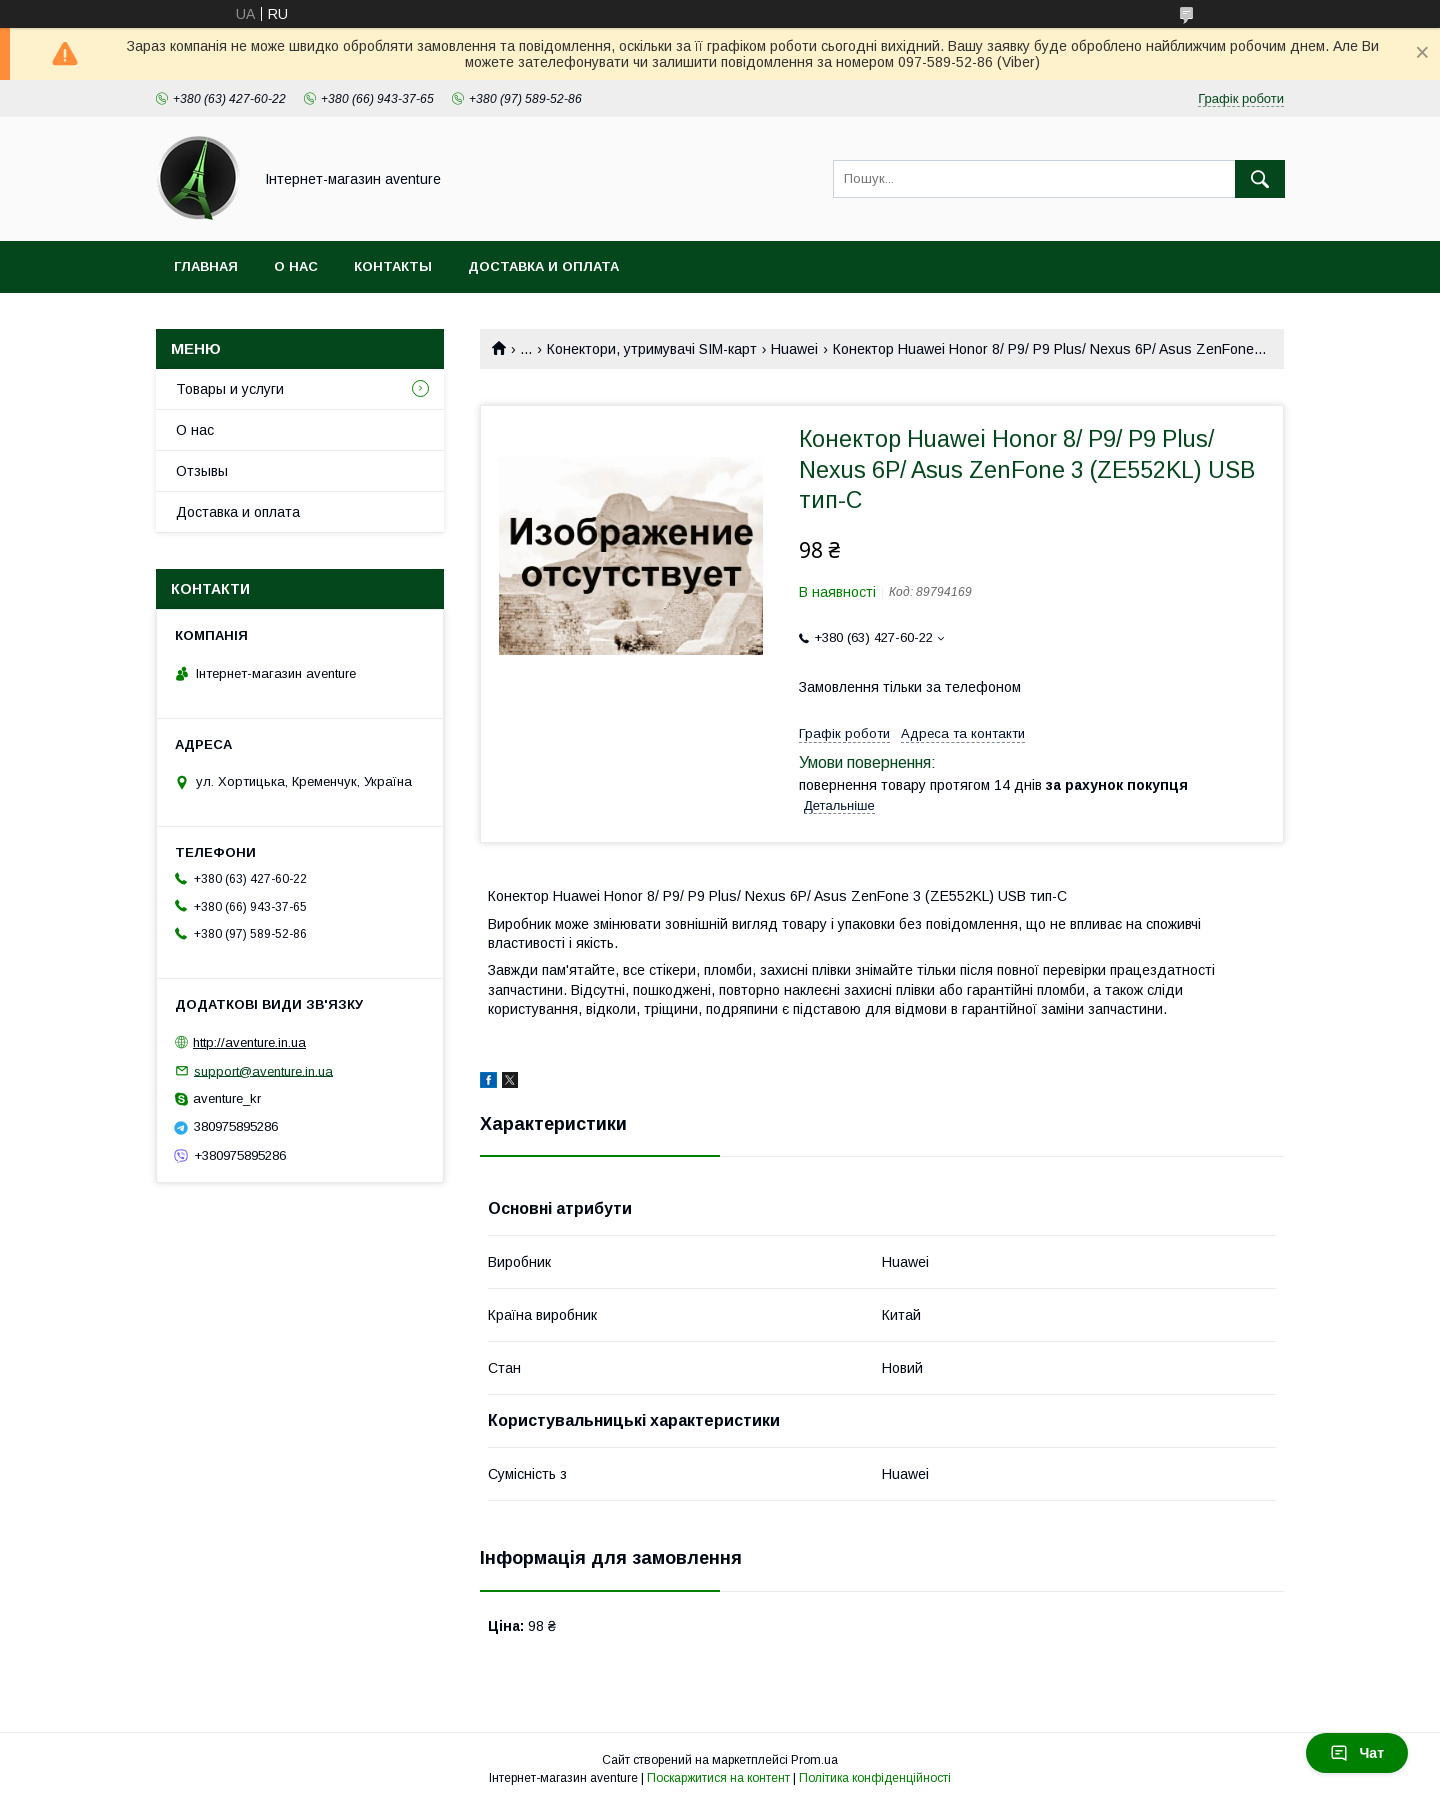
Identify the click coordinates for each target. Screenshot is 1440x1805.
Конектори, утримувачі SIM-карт (652, 349)
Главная (206, 266)
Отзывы (202, 471)
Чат (1357, 1753)
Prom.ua (814, 1760)
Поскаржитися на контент (718, 1778)
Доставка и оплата (543, 266)
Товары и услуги (230, 389)
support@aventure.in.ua (263, 1070)
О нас (296, 266)
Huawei (794, 349)
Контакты (393, 266)
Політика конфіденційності (875, 1778)
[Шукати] (1260, 179)
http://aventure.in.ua (249, 1042)
